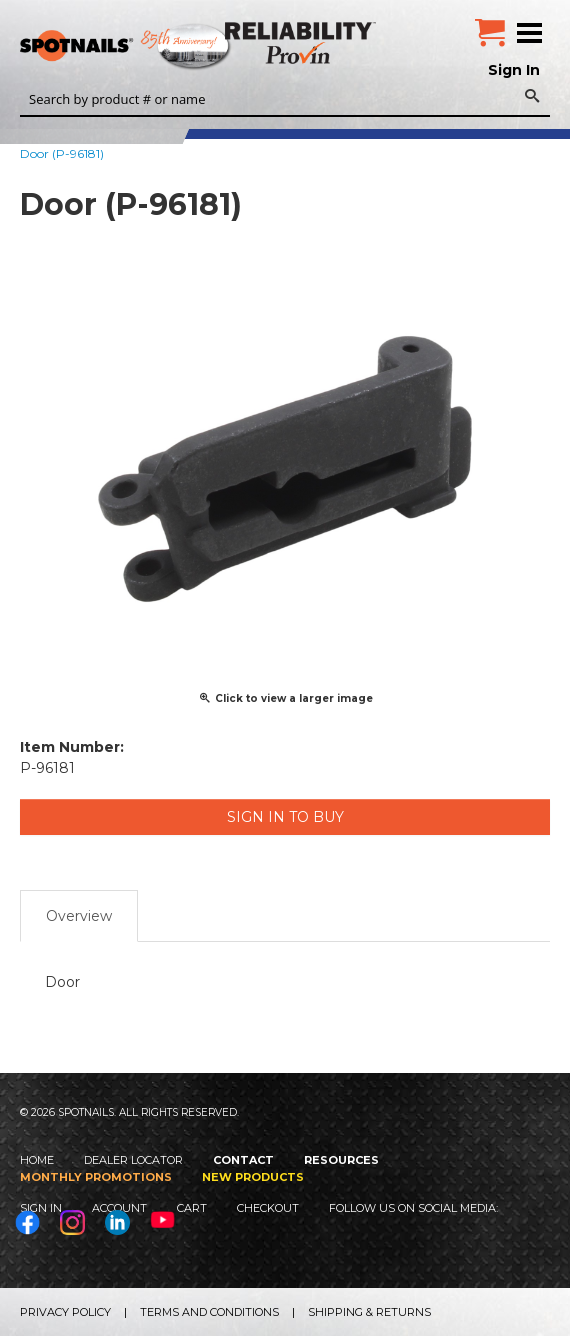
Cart (192, 1208)
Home (37, 1160)
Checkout (268, 1208)
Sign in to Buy (285, 817)
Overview (79, 916)
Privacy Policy (65, 1312)
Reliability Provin (302, 42)
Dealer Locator (133, 1160)
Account (119, 1208)
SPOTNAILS (150, 47)
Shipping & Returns (369, 1312)
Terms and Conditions (209, 1312)
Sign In (514, 70)
